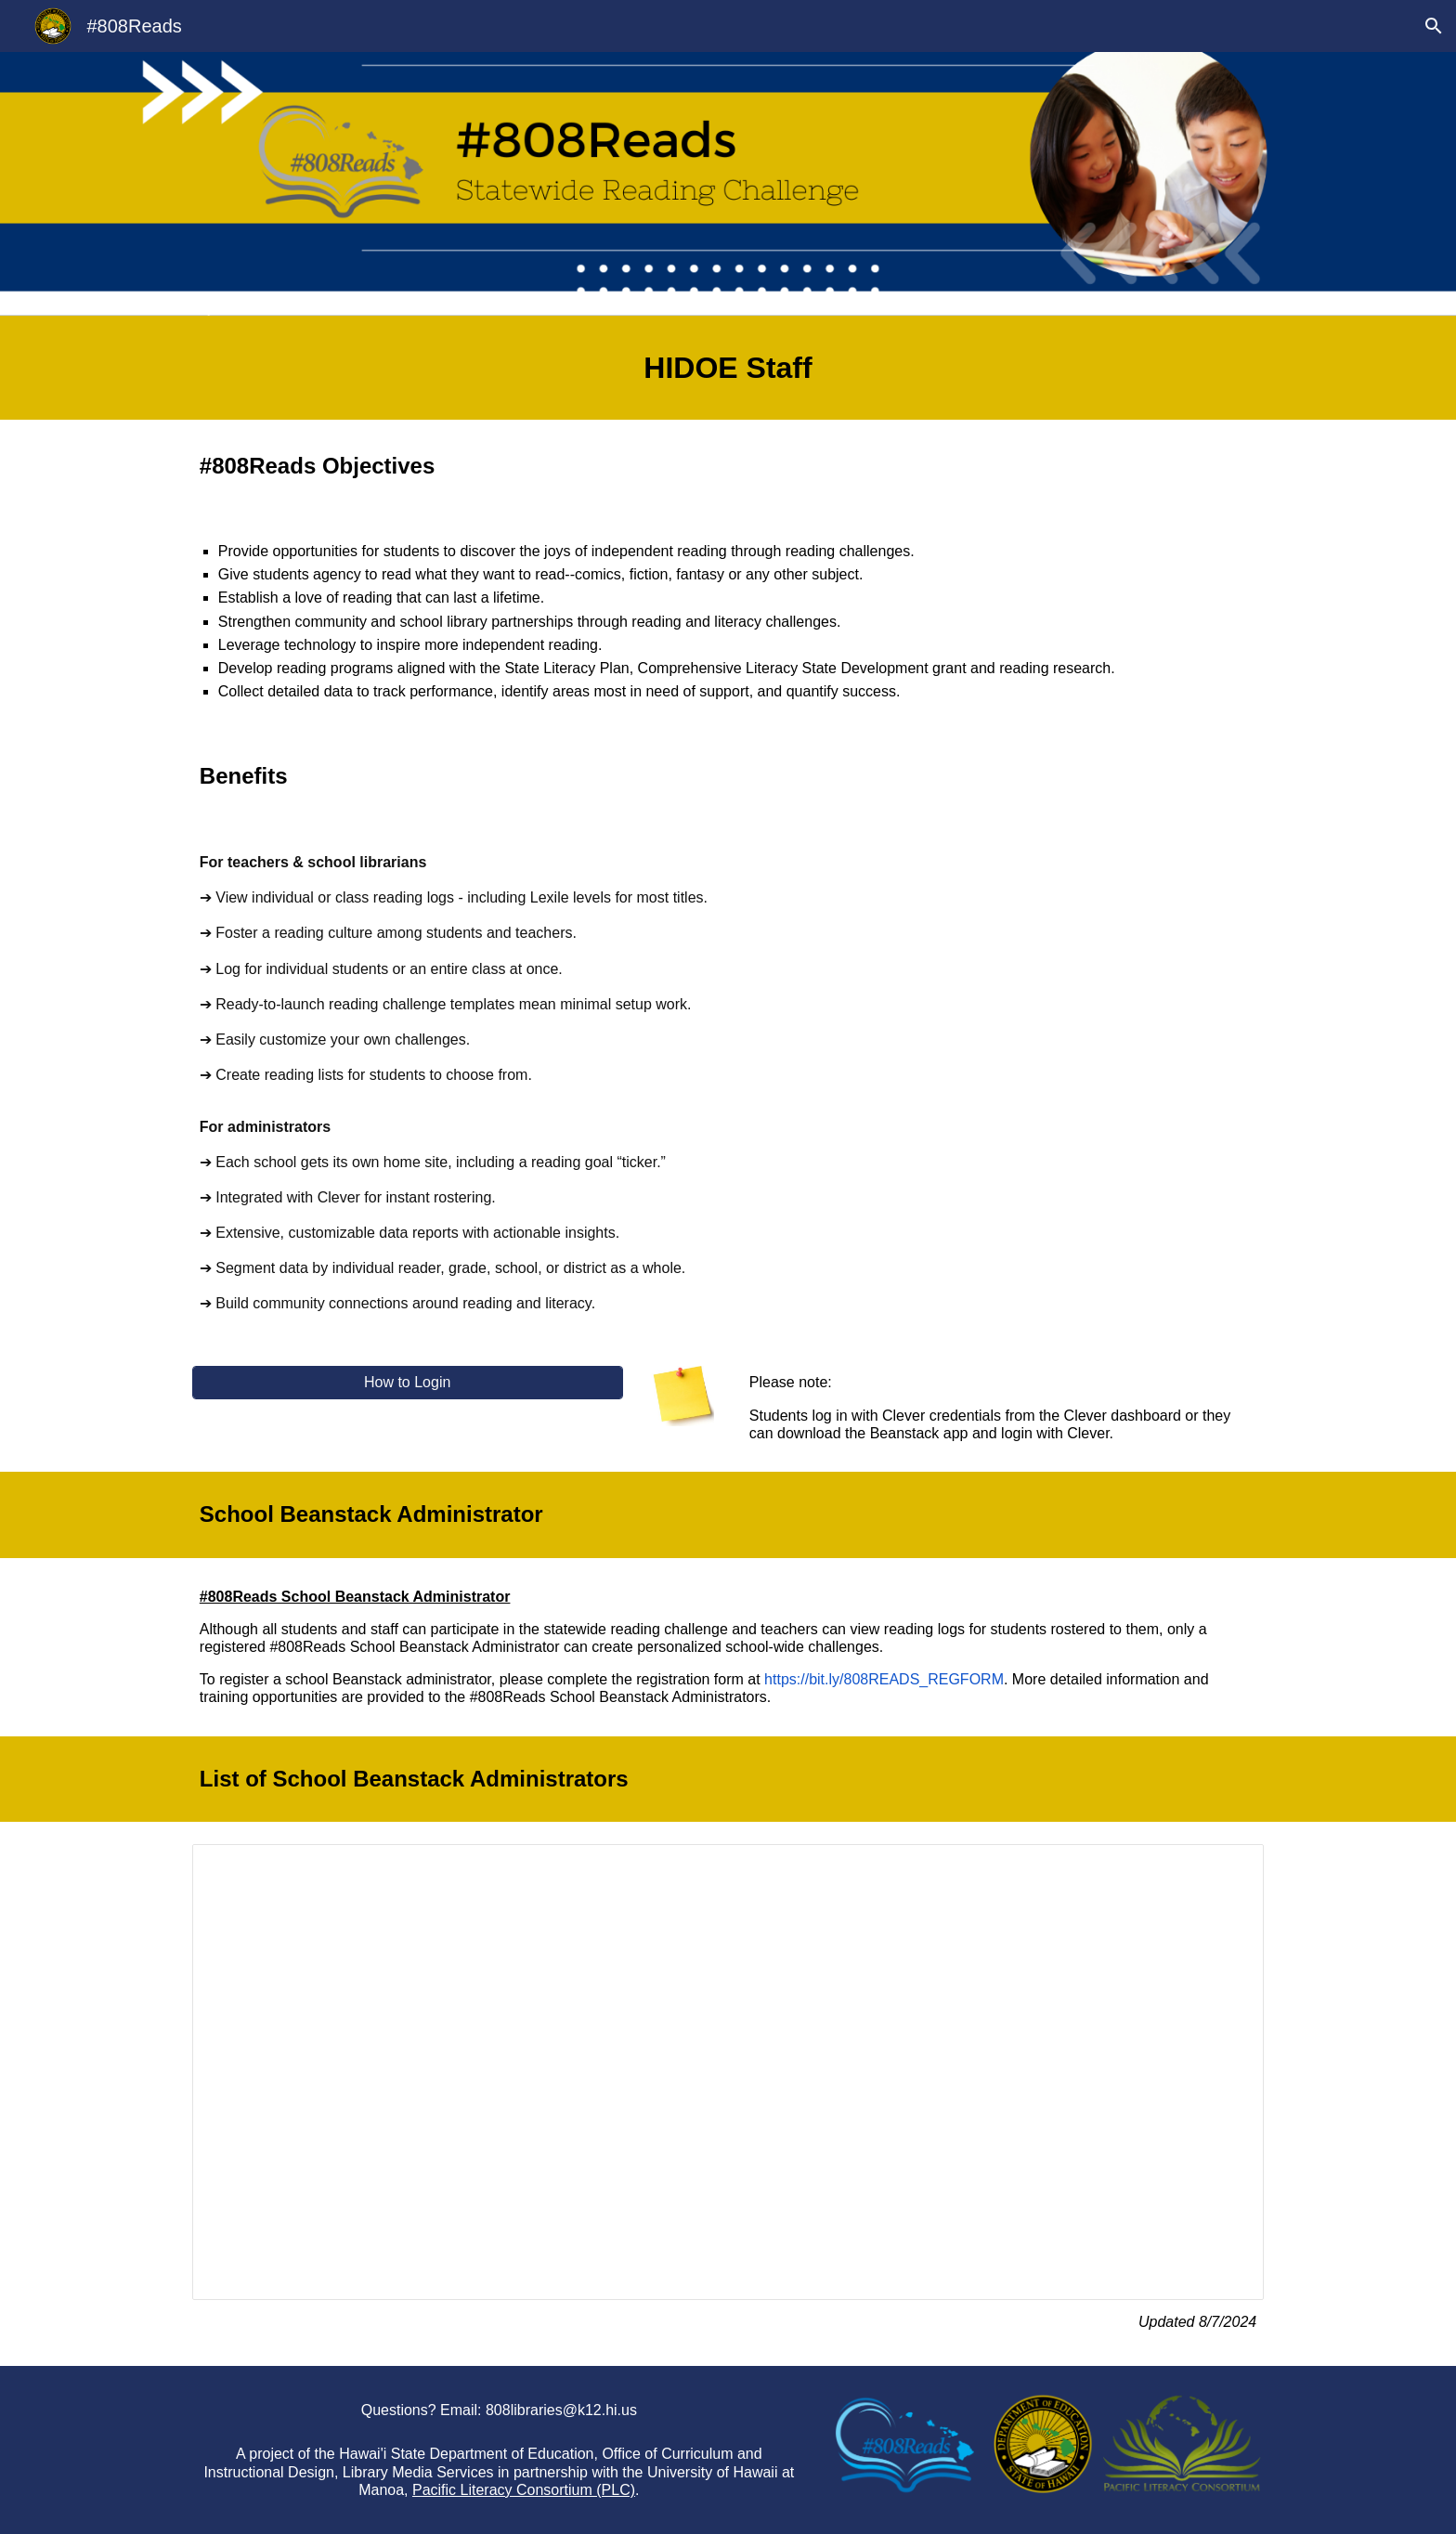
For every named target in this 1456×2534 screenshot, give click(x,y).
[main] (728, 367)
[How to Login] (407, 1382)
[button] (1433, 26)
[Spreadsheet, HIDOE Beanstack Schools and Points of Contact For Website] (728, 2072)
